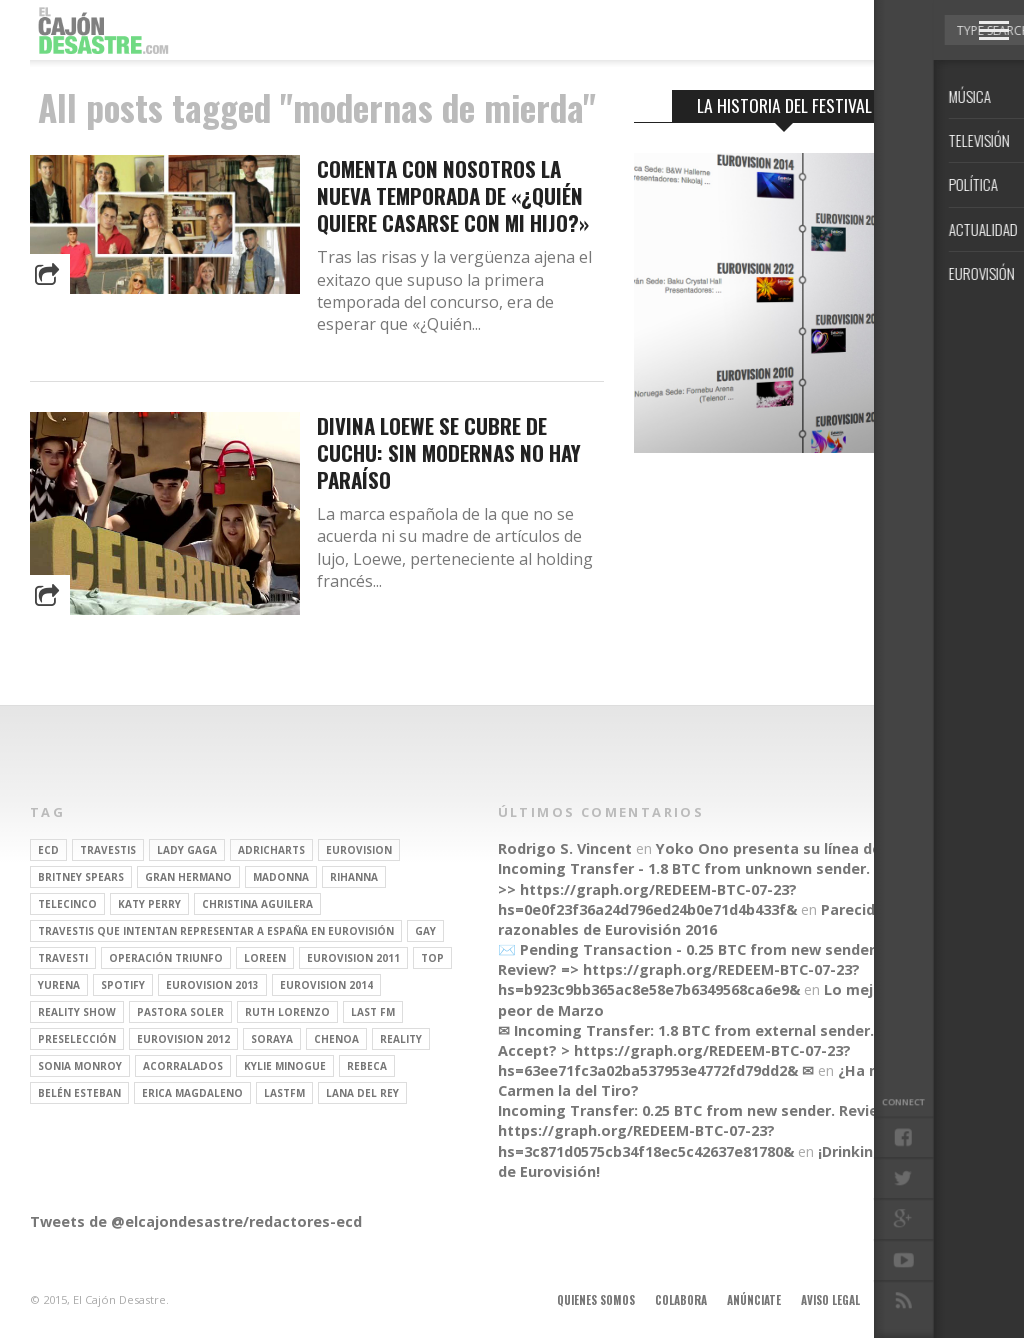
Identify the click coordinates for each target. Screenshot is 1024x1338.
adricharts (271, 850)
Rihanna (354, 877)
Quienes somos (596, 1300)
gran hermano (188, 877)
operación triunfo (166, 958)
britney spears (81, 877)
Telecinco (67, 904)
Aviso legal (830, 1300)
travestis (108, 850)
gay (425, 931)
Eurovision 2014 (326, 985)
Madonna (281, 877)
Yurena (59, 985)
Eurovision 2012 (183, 1039)
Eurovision (359, 850)
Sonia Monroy (80, 1066)
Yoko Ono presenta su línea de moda (791, 848)
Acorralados (183, 1066)
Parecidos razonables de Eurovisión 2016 (695, 919)
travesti (63, 958)
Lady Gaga (187, 850)
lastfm (284, 1093)
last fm (373, 1012)
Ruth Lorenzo (287, 1012)
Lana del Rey (362, 1093)
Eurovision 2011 (353, 958)
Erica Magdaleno (192, 1093)
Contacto (907, 1300)
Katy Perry (149, 904)
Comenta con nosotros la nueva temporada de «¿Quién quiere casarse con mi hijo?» (453, 195)
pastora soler (180, 1012)
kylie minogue (285, 1066)
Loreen (265, 958)
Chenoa (336, 1039)
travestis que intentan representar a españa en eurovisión (216, 931)
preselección (77, 1039)
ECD (48, 850)
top (432, 958)
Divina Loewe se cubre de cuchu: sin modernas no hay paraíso (449, 452)
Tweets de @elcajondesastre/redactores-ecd (196, 1221)
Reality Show (77, 1012)
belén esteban (79, 1093)
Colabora (681, 1300)
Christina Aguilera (257, 904)
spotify (123, 985)
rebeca (367, 1066)
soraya (272, 1039)
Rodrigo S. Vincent (565, 848)
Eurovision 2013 (212, 985)
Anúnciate (754, 1300)
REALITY (401, 1039)
